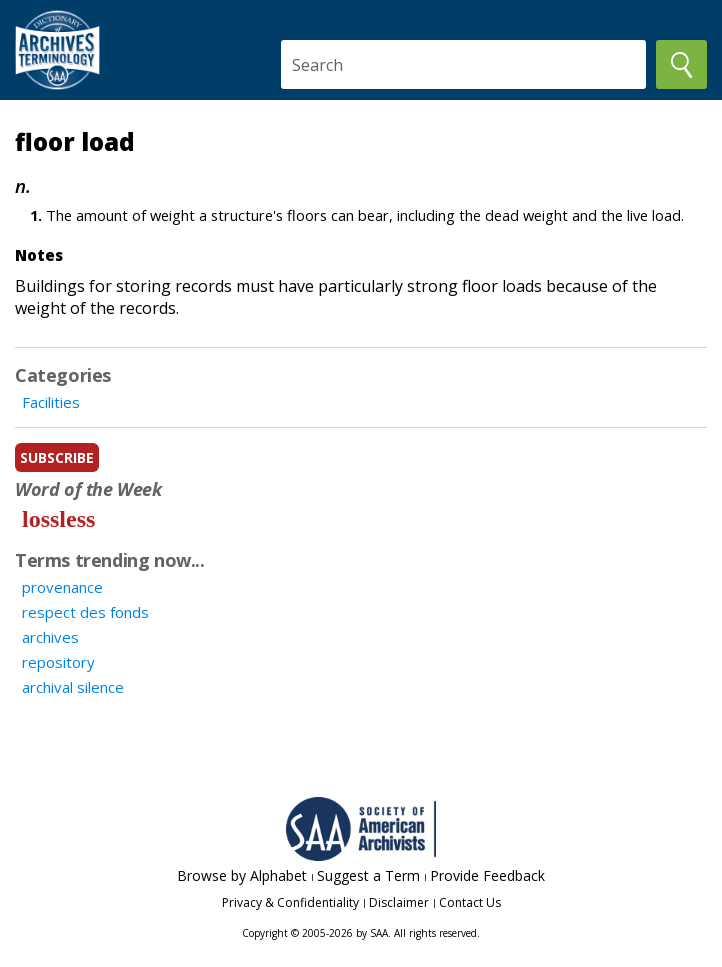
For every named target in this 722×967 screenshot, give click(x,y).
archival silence (73, 687)
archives (50, 637)
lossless (58, 519)
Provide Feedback (487, 875)
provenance (62, 587)
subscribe (57, 457)
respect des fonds (85, 612)
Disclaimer (399, 902)
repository (58, 662)
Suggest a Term (368, 875)
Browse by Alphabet (242, 875)
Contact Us (470, 902)
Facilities (51, 402)
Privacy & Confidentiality (290, 902)
